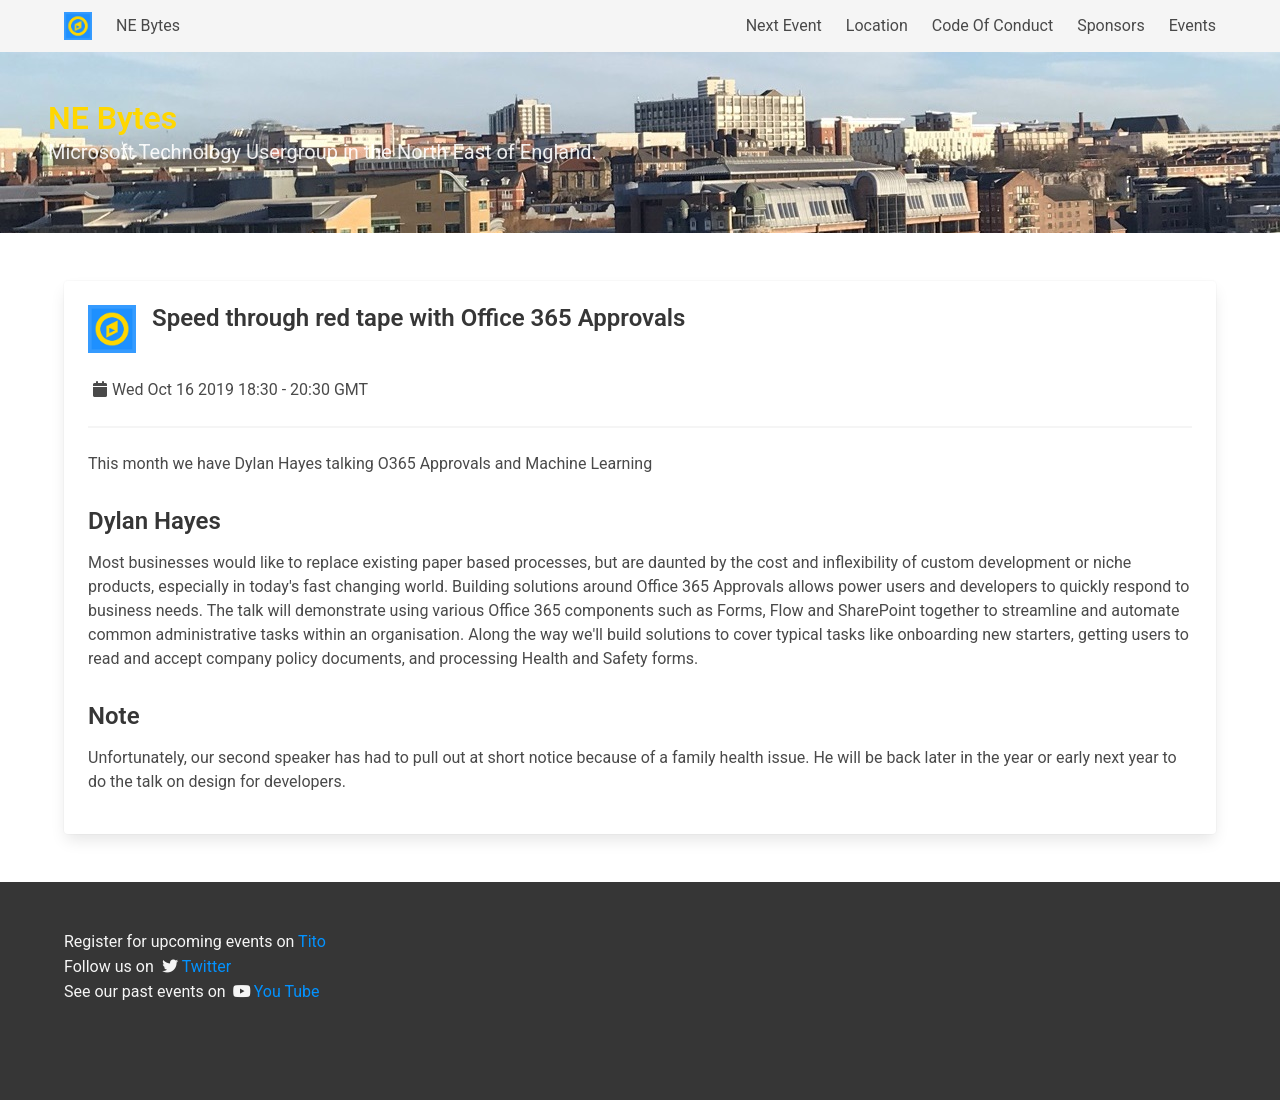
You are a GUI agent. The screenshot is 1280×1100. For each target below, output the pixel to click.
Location (877, 25)
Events (1192, 25)
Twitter (206, 966)
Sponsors (1111, 25)
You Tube (287, 991)
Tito (312, 941)
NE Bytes (148, 25)
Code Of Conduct (992, 25)
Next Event (784, 25)
